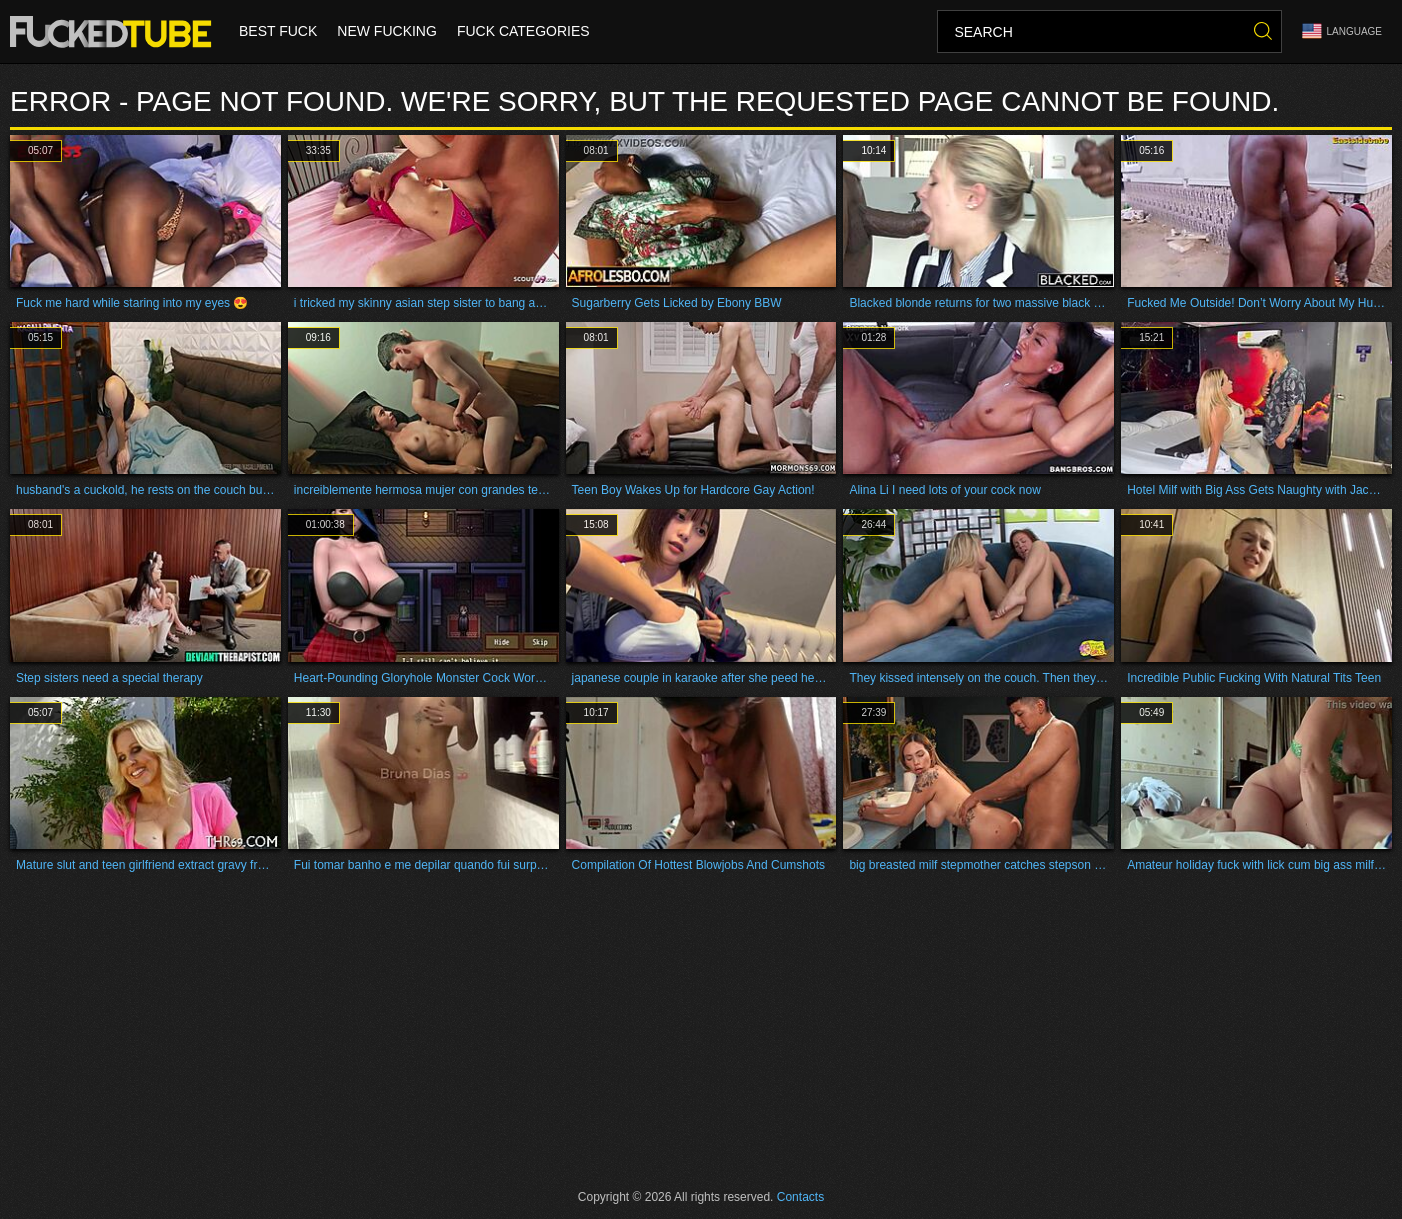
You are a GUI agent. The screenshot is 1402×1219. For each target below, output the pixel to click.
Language (1342, 31)
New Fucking (387, 32)
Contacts (800, 1197)
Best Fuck (278, 32)
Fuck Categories (523, 32)
